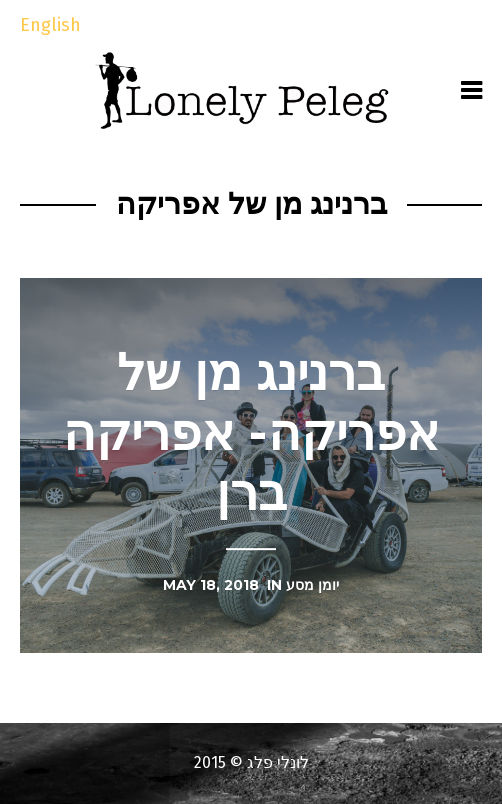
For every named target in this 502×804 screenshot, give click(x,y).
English (50, 25)
